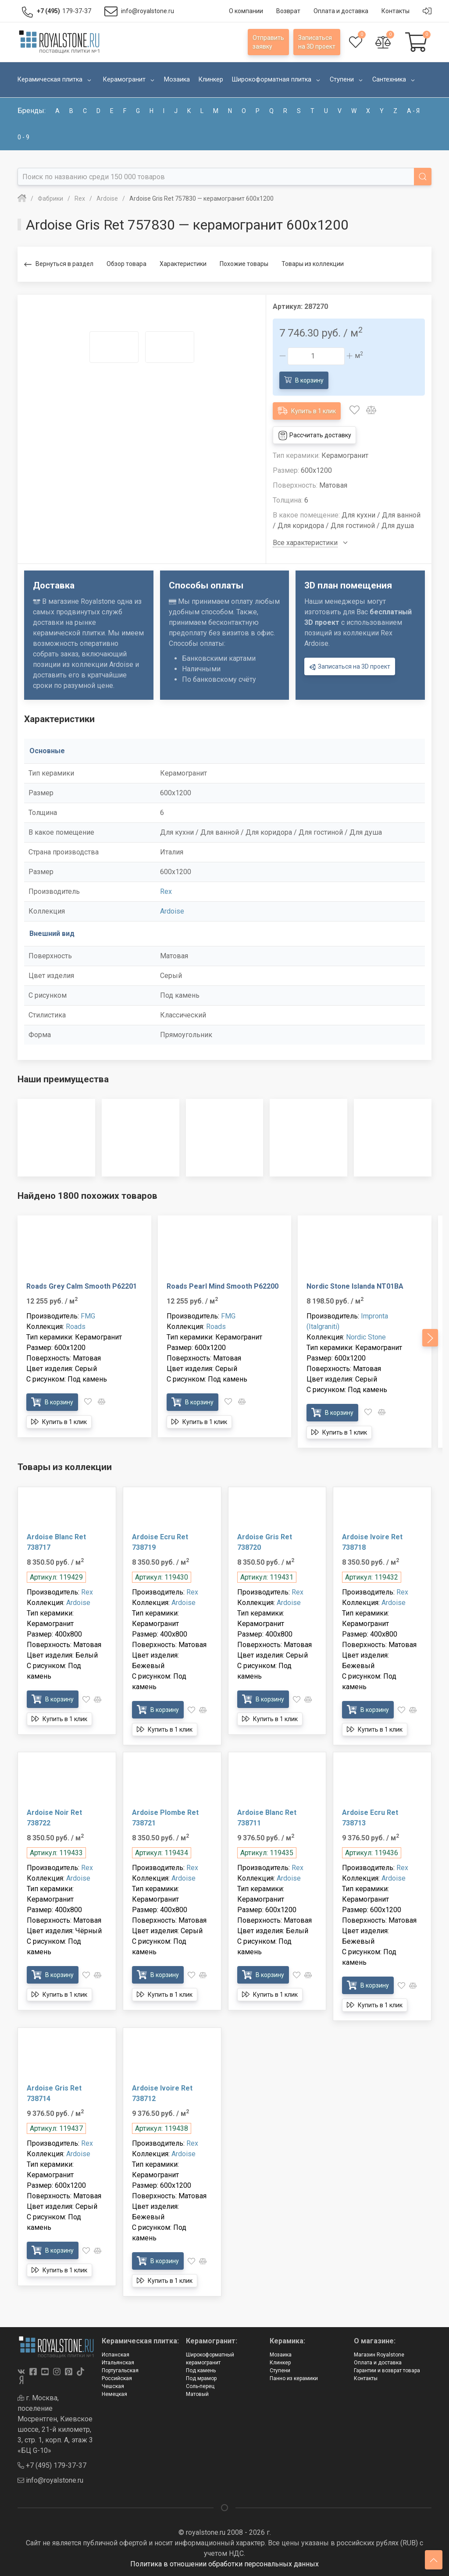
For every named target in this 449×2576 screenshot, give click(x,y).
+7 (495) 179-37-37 (52, 2465)
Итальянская (118, 2363)
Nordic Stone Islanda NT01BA (354, 1286)
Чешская (113, 2386)
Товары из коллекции (313, 263)
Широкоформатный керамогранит (210, 2359)
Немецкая (114, 2394)
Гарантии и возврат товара (387, 2370)
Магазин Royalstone (379, 2355)
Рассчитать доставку (314, 435)
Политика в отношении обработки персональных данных (224, 2564)
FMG (88, 1316)
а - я (413, 110)
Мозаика (281, 2355)
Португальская (120, 2370)
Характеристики (183, 263)
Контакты (366, 2378)
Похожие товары (244, 263)
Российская (117, 2378)
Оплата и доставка (378, 2363)
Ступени (280, 2370)
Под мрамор (201, 2378)
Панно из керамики (294, 2378)
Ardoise (172, 911)
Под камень (201, 2370)
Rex (166, 891)
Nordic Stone (366, 1337)
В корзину (304, 380)
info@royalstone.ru (50, 2480)
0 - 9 (23, 137)
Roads (76, 1326)
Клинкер (280, 2363)
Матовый (197, 2394)
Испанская (115, 2355)
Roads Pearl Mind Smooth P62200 (222, 1286)
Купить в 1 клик (307, 410)
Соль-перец (200, 2386)
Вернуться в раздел (58, 264)
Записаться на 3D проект (349, 667)
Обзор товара (126, 263)
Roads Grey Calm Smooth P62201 (81, 1286)
